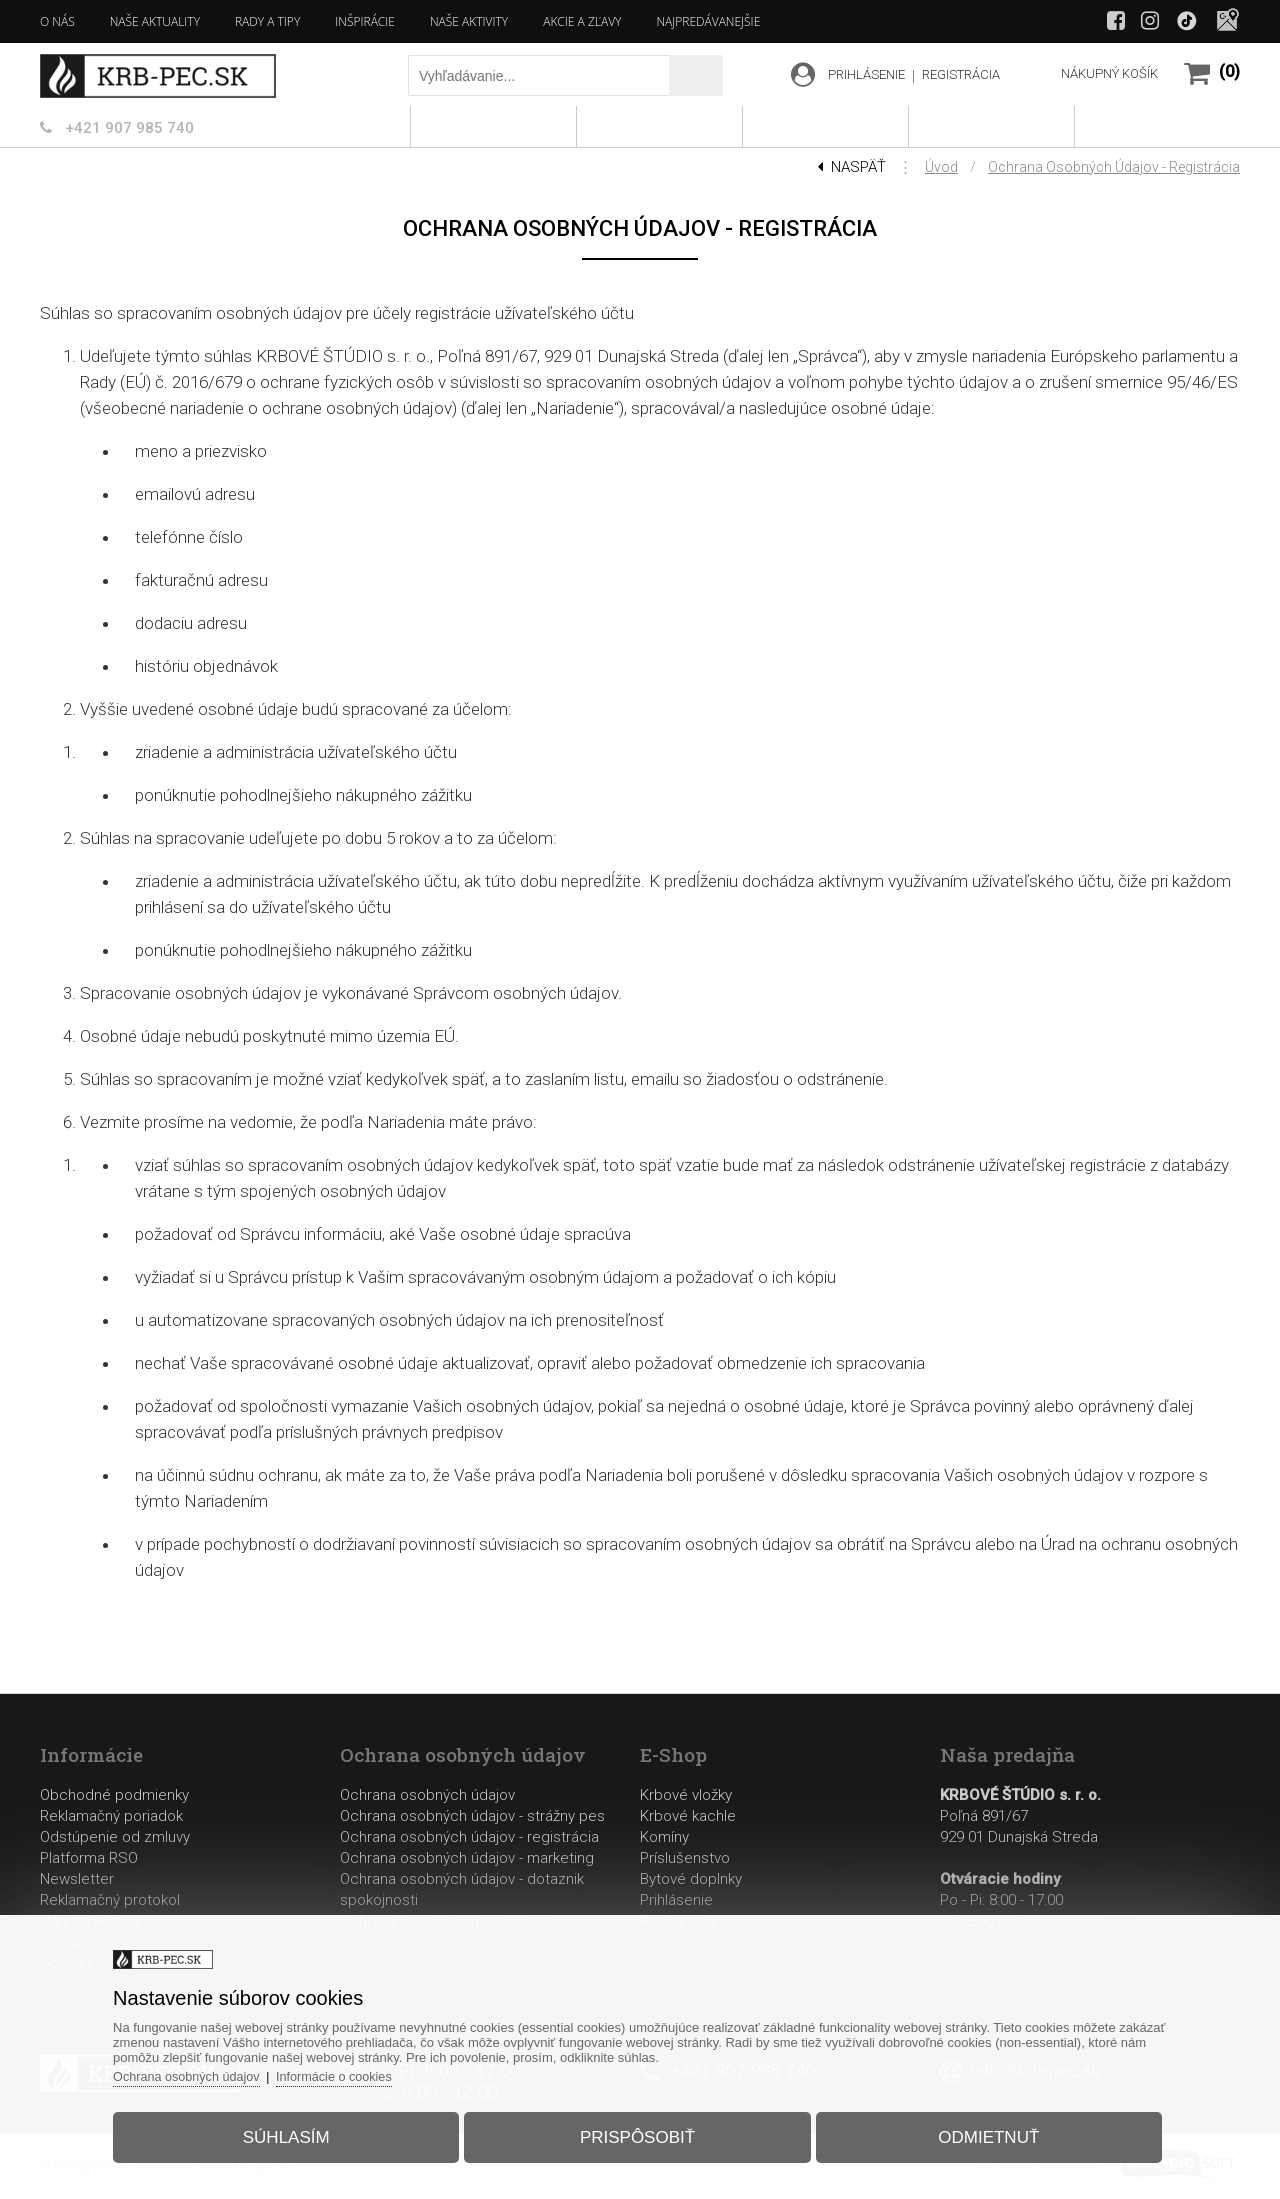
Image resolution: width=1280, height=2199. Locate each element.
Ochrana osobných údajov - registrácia (1114, 167)
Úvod (941, 167)
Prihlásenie (676, 1900)
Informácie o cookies (355, 2071)
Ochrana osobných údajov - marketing (467, 1858)
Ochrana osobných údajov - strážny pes (472, 1816)
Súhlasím (296, 2132)
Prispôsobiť (637, 2132)
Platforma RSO (89, 1858)
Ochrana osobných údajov (427, 1795)
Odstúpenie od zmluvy (115, 1837)
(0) (1229, 71)
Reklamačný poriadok (111, 1816)
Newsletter (77, 1879)
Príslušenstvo (685, 1858)
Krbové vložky (686, 1795)
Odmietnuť (978, 2132)
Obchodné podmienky (114, 1795)
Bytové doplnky (691, 1879)
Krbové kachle (688, 1816)
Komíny (664, 1837)
